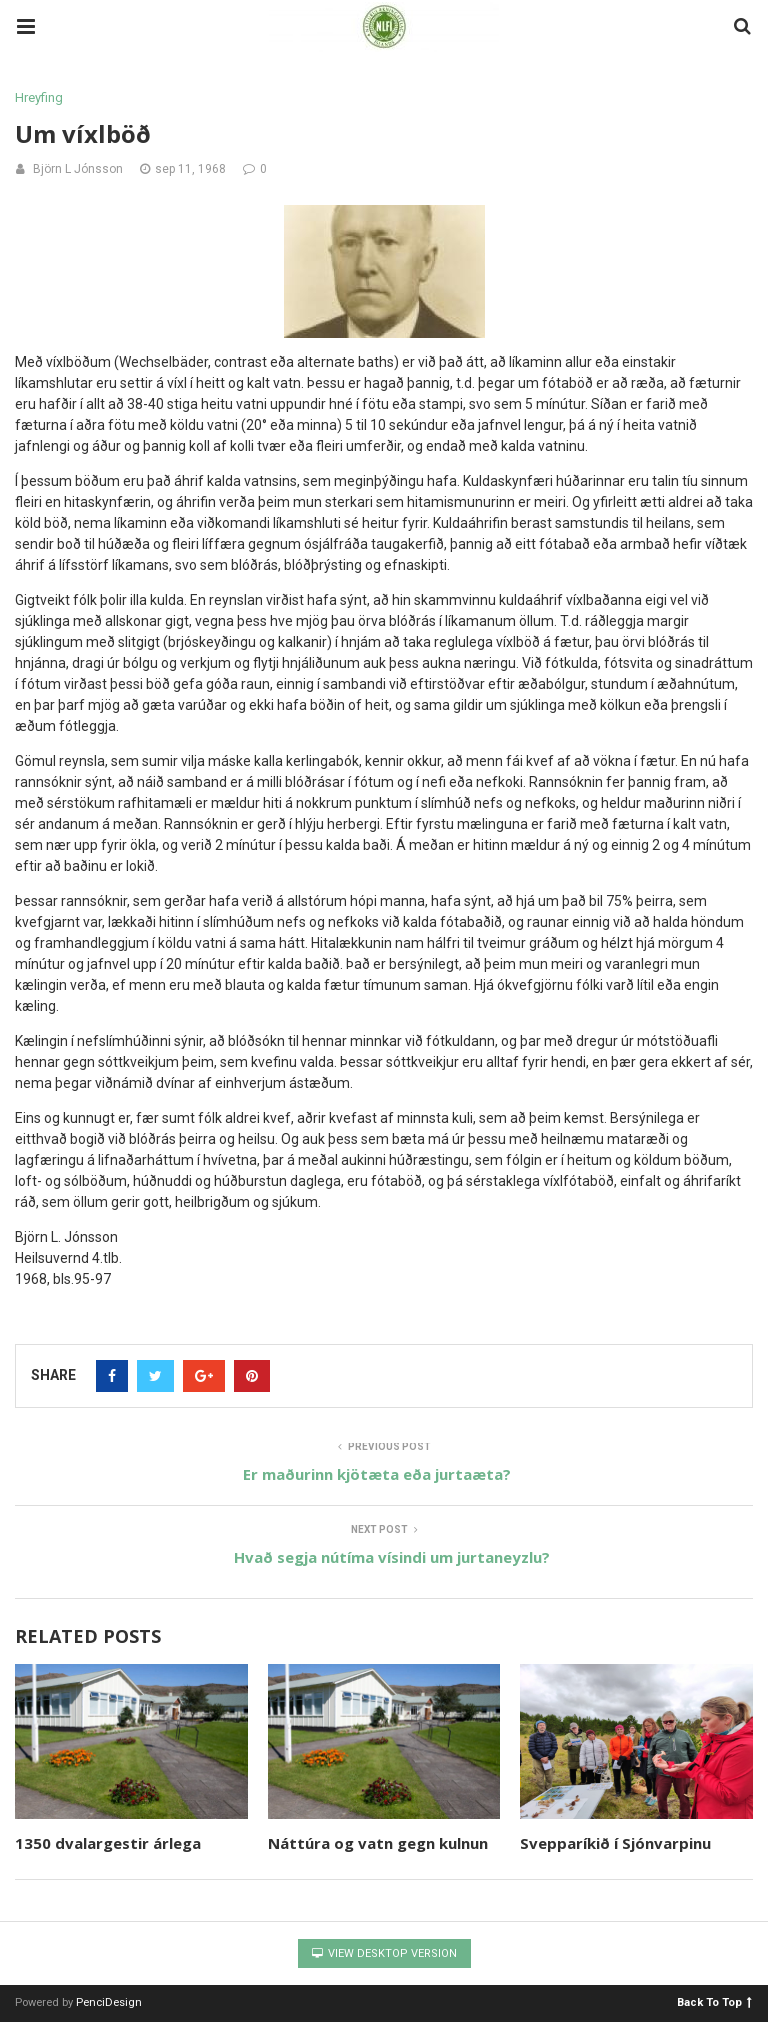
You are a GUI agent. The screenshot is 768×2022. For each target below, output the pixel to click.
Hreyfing (39, 97)
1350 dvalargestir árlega (108, 1843)
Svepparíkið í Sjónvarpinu (615, 1843)
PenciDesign (109, 2002)
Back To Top (714, 2001)
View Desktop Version (384, 1953)
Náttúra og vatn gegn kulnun (378, 1843)
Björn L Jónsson (78, 169)
